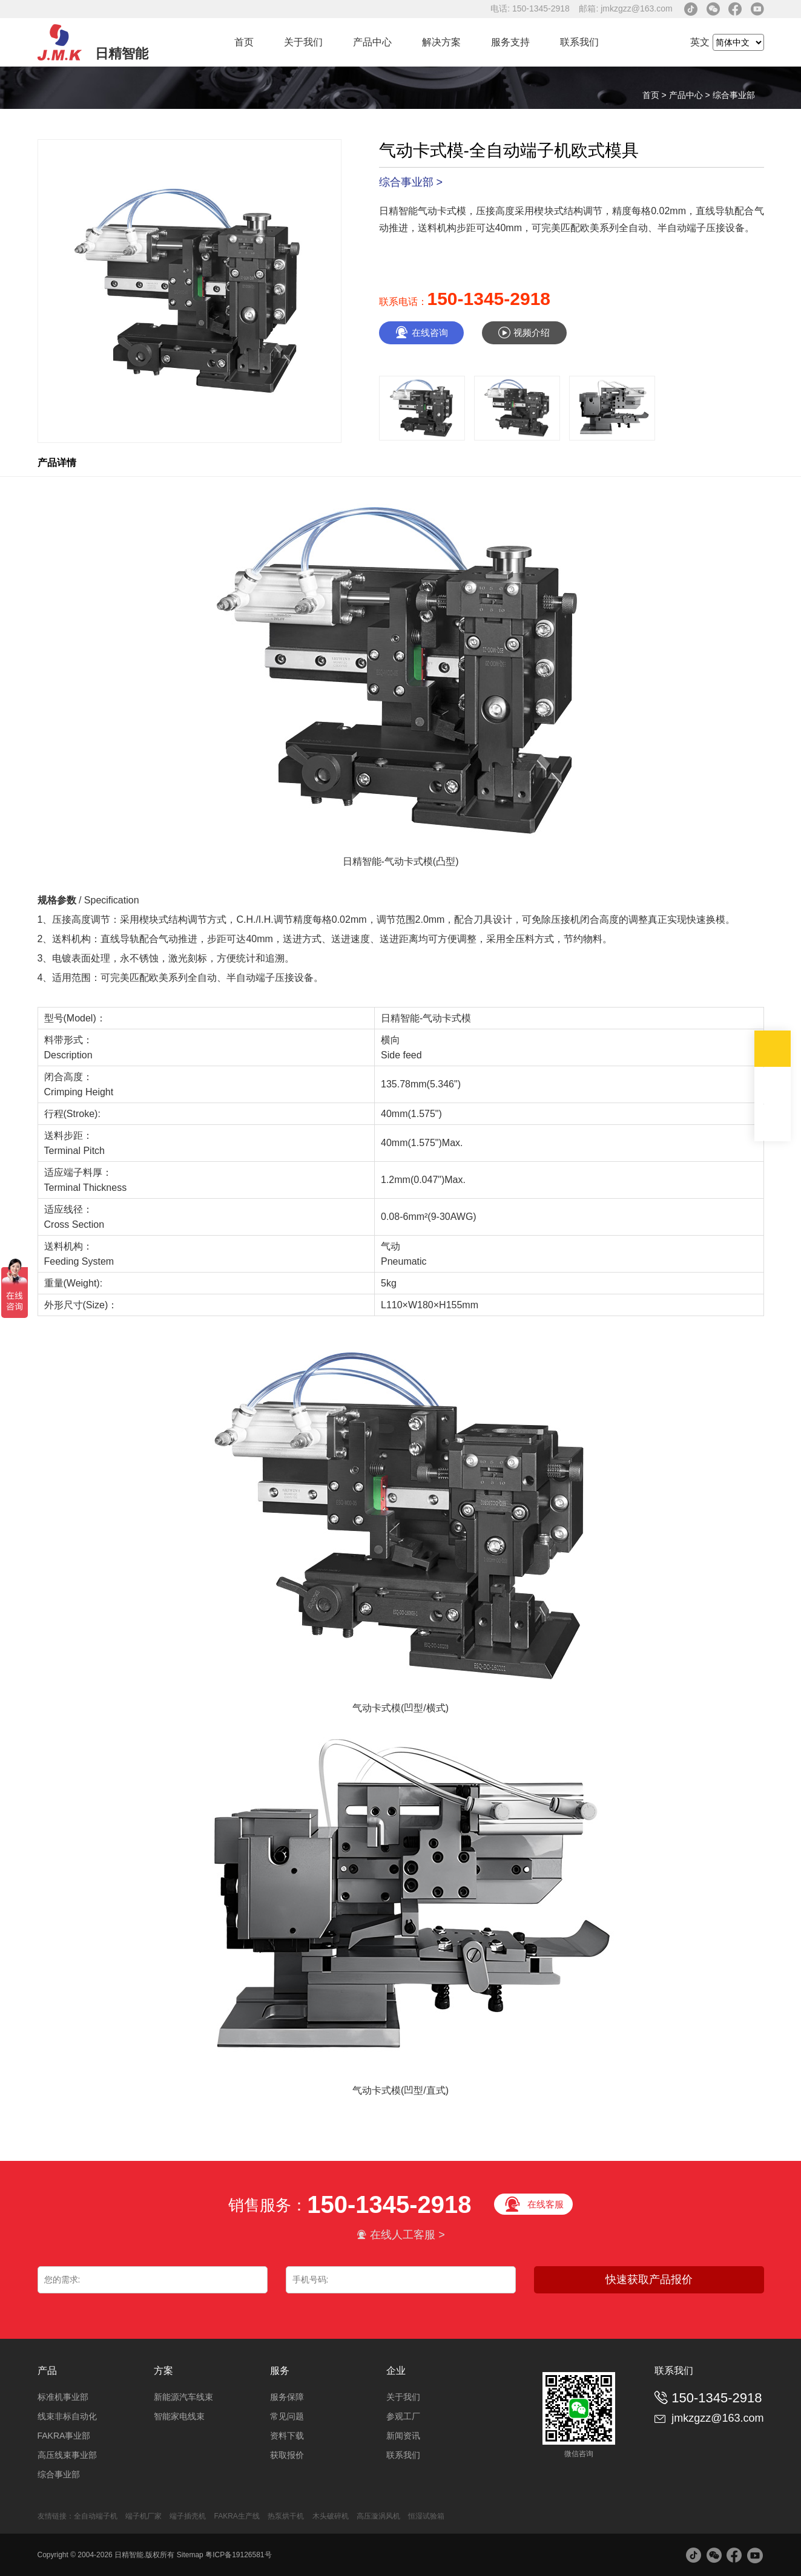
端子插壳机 (188, 2516)
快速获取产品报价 (649, 2279)
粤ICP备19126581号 (238, 2555)
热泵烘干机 (287, 2516)
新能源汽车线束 (183, 2397)
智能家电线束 (179, 2416)
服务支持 (510, 42)
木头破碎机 (330, 2516)
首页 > (655, 95)
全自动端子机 (95, 2516)
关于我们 (303, 42)
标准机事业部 (63, 2397)
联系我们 (579, 42)
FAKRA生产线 (237, 2516)
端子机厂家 (143, 2516)
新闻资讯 (403, 2435)
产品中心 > (691, 95)
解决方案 (441, 42)
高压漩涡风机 (378, 2516)
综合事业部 (734, 95)
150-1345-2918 (489, 299)
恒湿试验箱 (426, 2516)
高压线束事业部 (67, 2455)
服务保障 (287, 2397)
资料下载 (287, 2435)
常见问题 (287, 2416)
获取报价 (287, 2455)
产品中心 (372, 42)
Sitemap (190, 2555)
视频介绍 (523, 332)
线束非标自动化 (67, 2416)
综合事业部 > (411, 182)
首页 (244, 42)
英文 (700, 42)
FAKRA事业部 (64, 2435)
